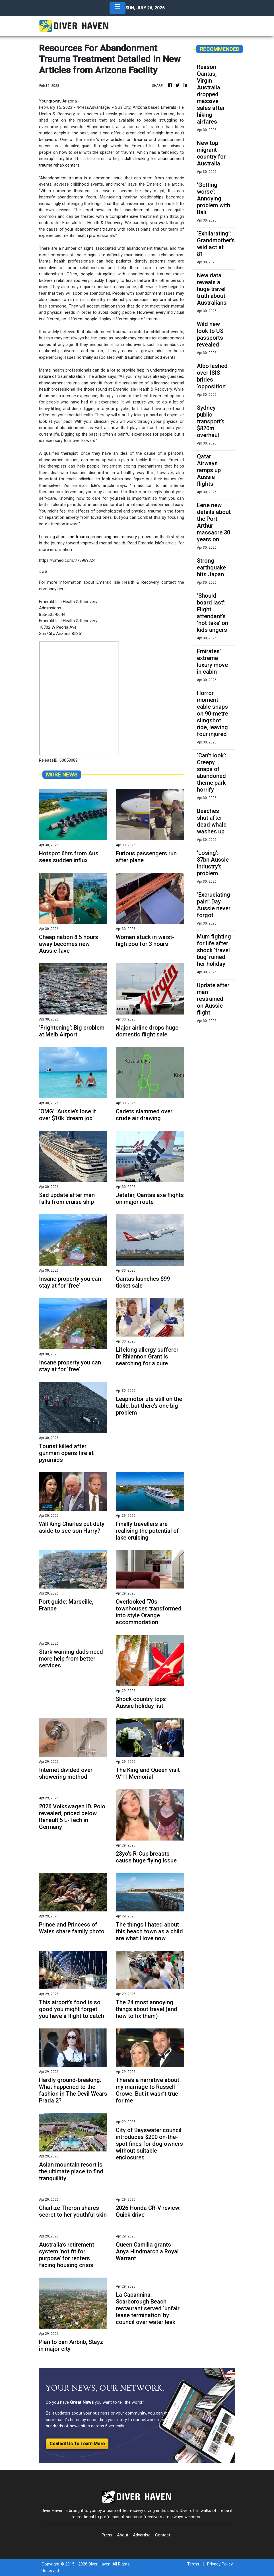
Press (107, 2535)
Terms (193, 2564)
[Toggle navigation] (117, 8)
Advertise (142, 2535)
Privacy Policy (220, 2564)
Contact (162, 2535)
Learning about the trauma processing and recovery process (96, 536)
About (122, 2535)
